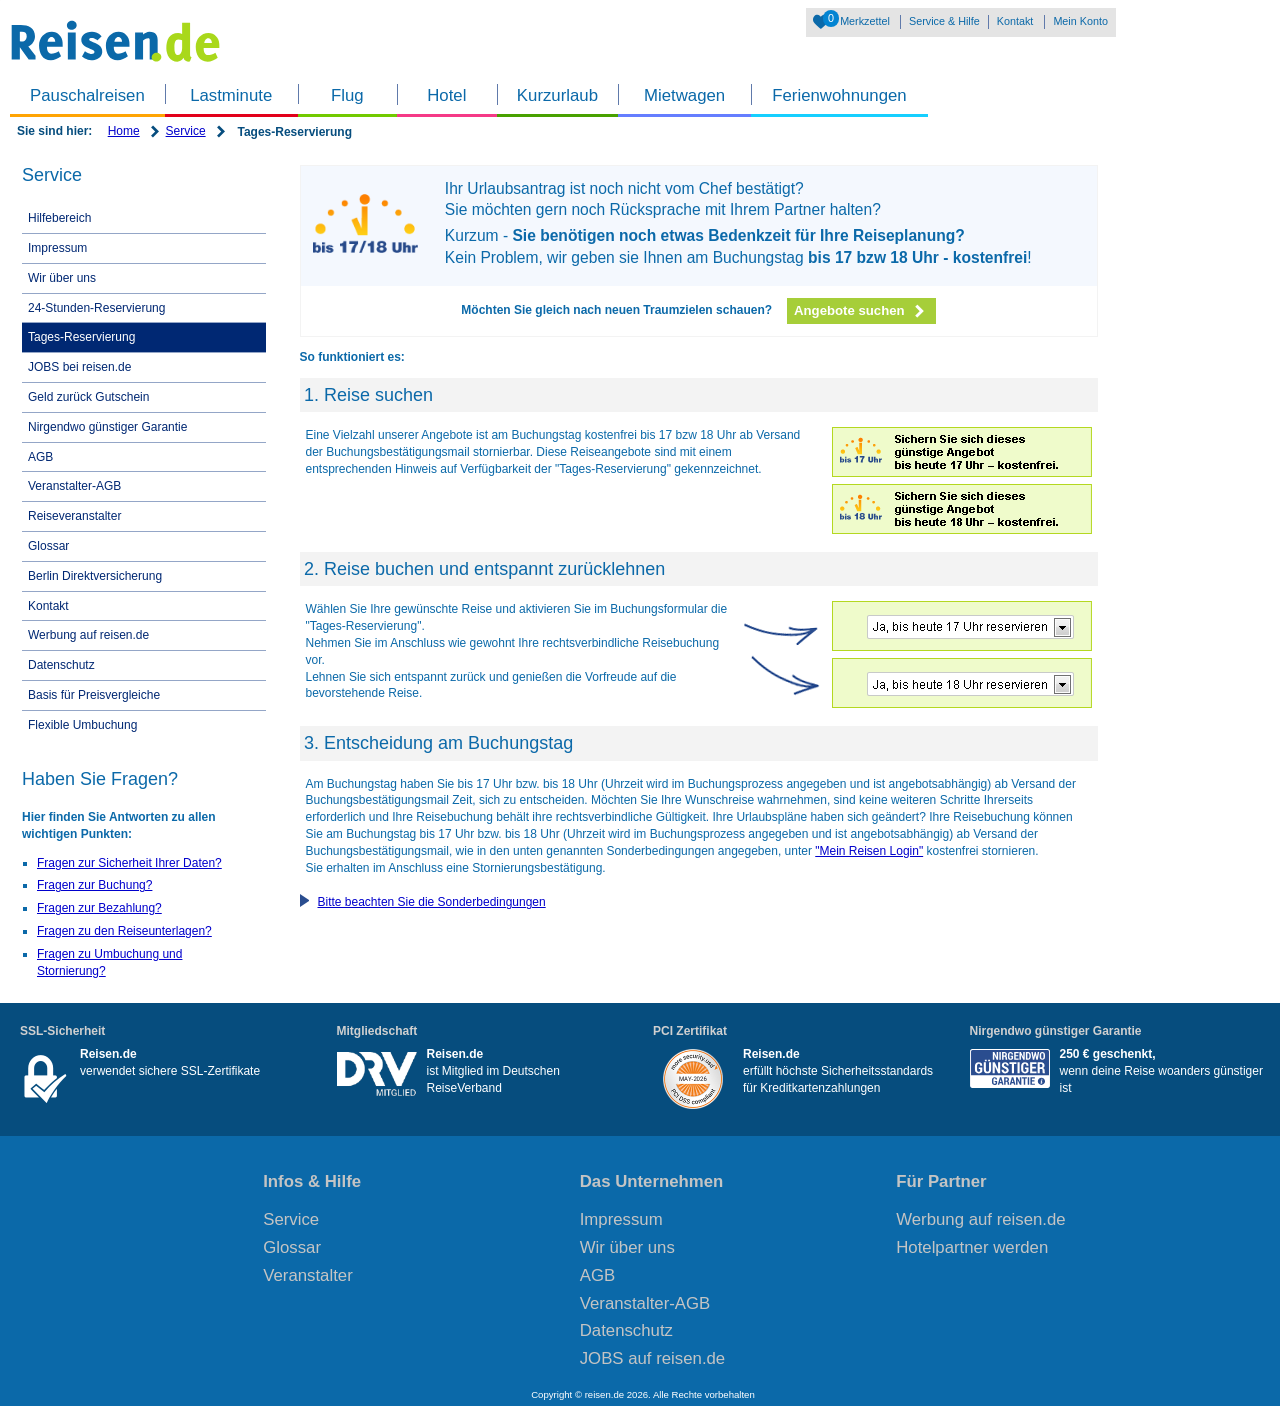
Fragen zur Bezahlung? (99, 908)
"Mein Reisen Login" (869, 851)
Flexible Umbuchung (82, 725)
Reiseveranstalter (74, 516)
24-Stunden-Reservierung (96, 308)
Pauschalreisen (87, 95)
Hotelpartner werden (972, 1247)
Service (186, 131)
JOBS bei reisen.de (79, 367)
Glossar (48, 546)
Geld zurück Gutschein (88, 397)
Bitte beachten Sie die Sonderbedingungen (432, 902)
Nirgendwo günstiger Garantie (107, 427)
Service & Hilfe (944, 21)
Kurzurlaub (557, 95)
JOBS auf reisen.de (653, 1358)
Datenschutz (61, 665)
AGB (40, 457)
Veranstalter (308, 1275)
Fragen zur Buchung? (94, 885)
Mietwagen (684, 95)
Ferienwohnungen (839, 95)
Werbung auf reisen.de (88, 635)
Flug (347, 95)
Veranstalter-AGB (74, 486)
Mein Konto (1080, 21)
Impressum (57, 248)
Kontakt (1015, 21)
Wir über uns (62, 278)
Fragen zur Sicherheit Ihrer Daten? (129, 863)
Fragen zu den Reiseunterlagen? (124, 931)
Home (124, 131)
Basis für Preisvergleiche (94, 695)
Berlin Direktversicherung (95, 576)
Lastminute (231, 95)
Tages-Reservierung (81, 337)
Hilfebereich (59, 218)
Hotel (446, 95)
